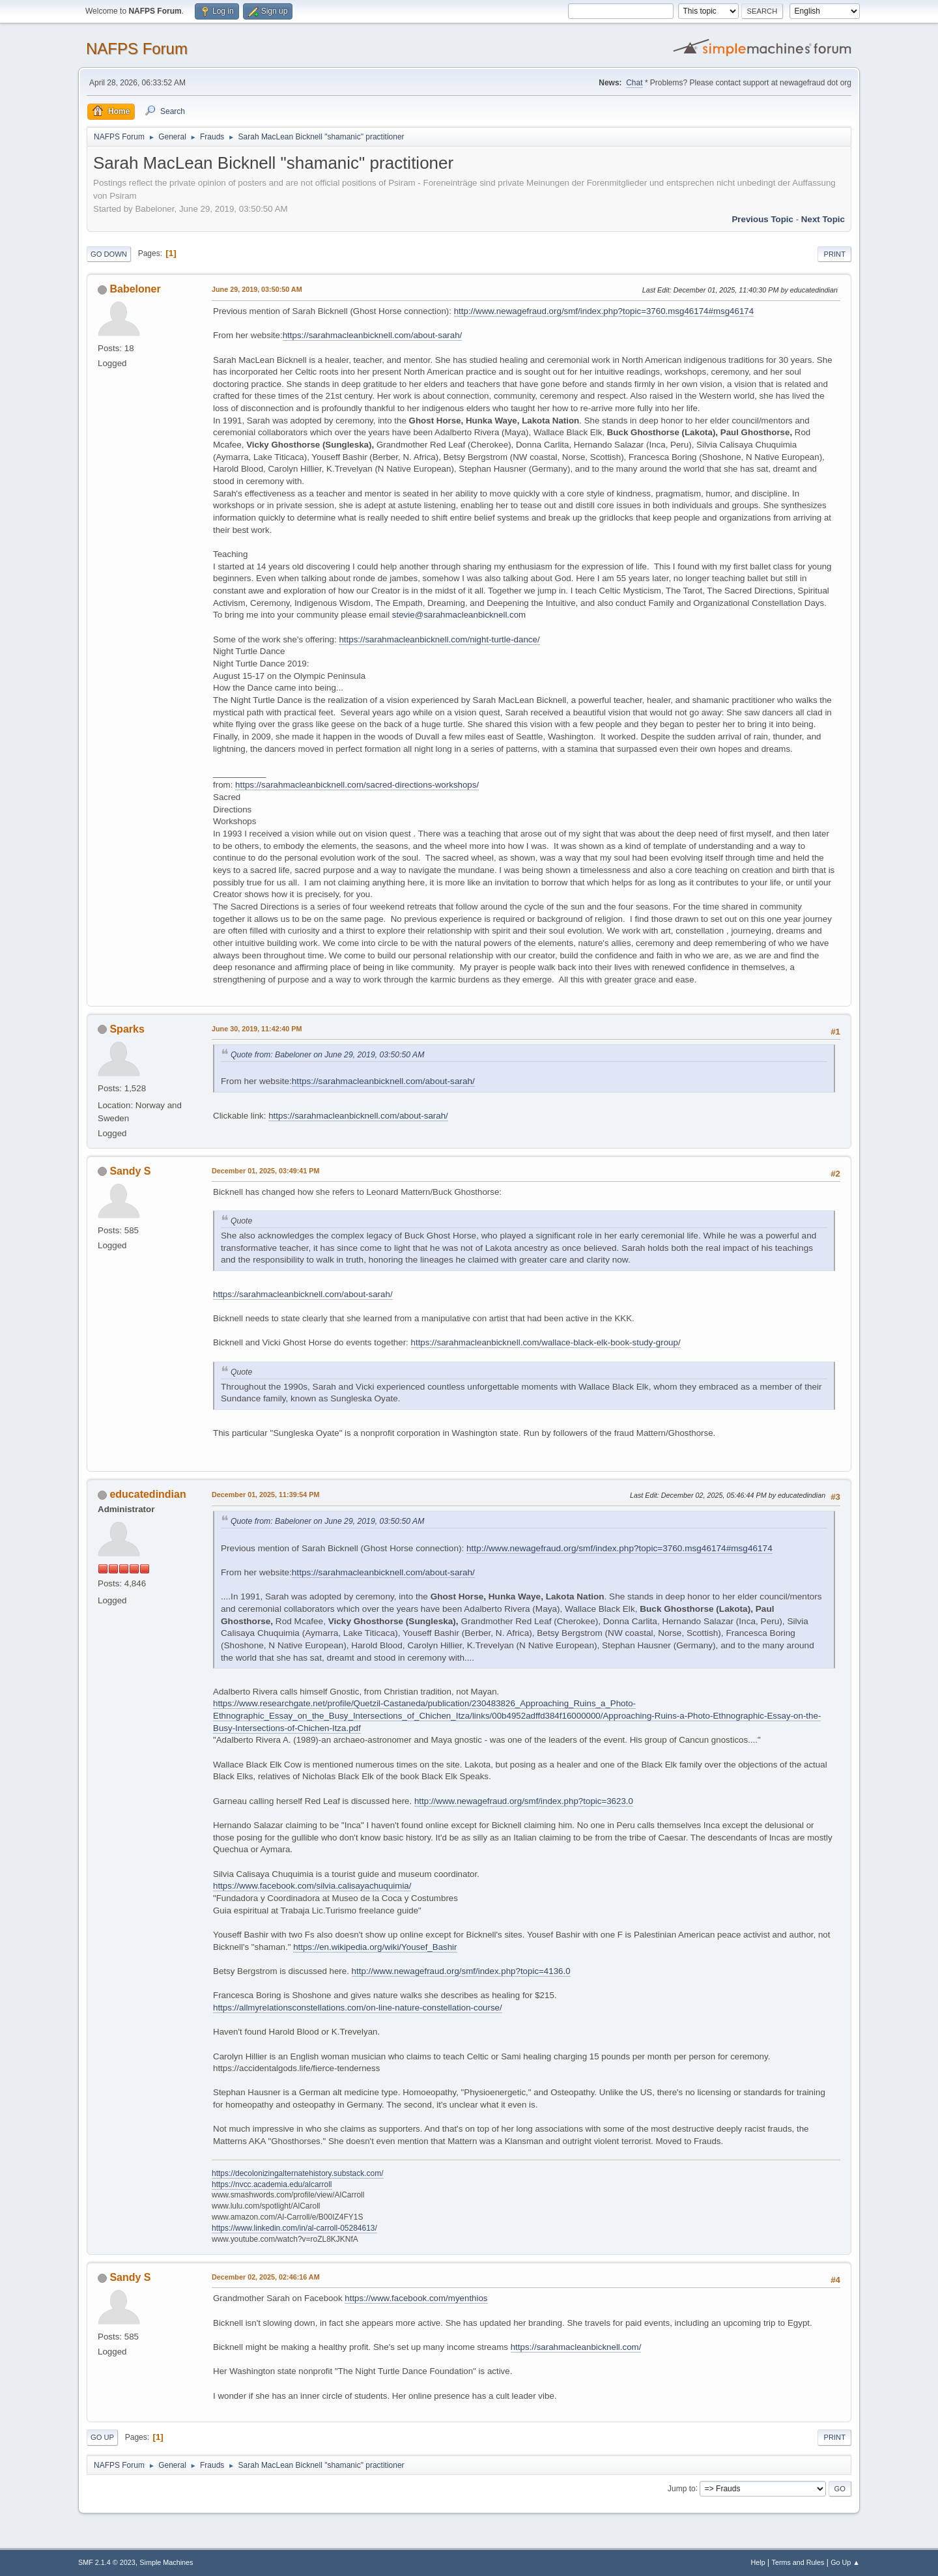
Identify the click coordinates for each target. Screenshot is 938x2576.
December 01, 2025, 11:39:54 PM (265, 1494)
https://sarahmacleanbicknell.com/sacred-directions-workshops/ (357, 785)
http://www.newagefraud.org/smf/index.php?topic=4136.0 (461, 1971)
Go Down (109, 254)
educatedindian (147, 1494)
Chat (634, 82)
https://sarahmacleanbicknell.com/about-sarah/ (372, 335)
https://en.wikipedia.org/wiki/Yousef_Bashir (375, 1947)
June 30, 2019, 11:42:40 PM (257, 1029)
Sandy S (129, 1171)
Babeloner (134, 288)
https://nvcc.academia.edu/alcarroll (272, 2184)
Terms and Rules (798, 2562)
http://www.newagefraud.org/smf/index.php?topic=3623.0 (523, 1801)
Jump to (682, 2488)
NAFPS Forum (137, 48)
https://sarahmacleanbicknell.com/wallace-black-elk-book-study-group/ (546, 1342)
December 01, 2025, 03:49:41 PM (265, 1171)
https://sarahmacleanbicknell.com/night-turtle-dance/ (439, 639)
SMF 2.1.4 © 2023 (106, 2562)
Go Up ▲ (845, 2562)
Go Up (102, 2437)
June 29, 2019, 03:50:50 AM (257, 289)
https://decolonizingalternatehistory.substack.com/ (298, 2173)
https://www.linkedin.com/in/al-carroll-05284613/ (294, 2228)
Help (758, 2562)
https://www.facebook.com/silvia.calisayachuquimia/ (312, 1886)
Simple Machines (166, 2562)
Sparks (126, 1029)
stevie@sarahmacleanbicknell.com (459, 615)
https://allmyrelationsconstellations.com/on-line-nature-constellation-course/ (357, 2007)
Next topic (823, 219)
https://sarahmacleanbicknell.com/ (576, 2347)
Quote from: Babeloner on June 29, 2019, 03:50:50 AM (327, 1054)
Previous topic (762, 219)
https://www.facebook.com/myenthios (416, 2298)
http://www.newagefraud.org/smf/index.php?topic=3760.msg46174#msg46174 (604, 311)
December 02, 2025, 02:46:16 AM (266, 2277)
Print (834, 254)
